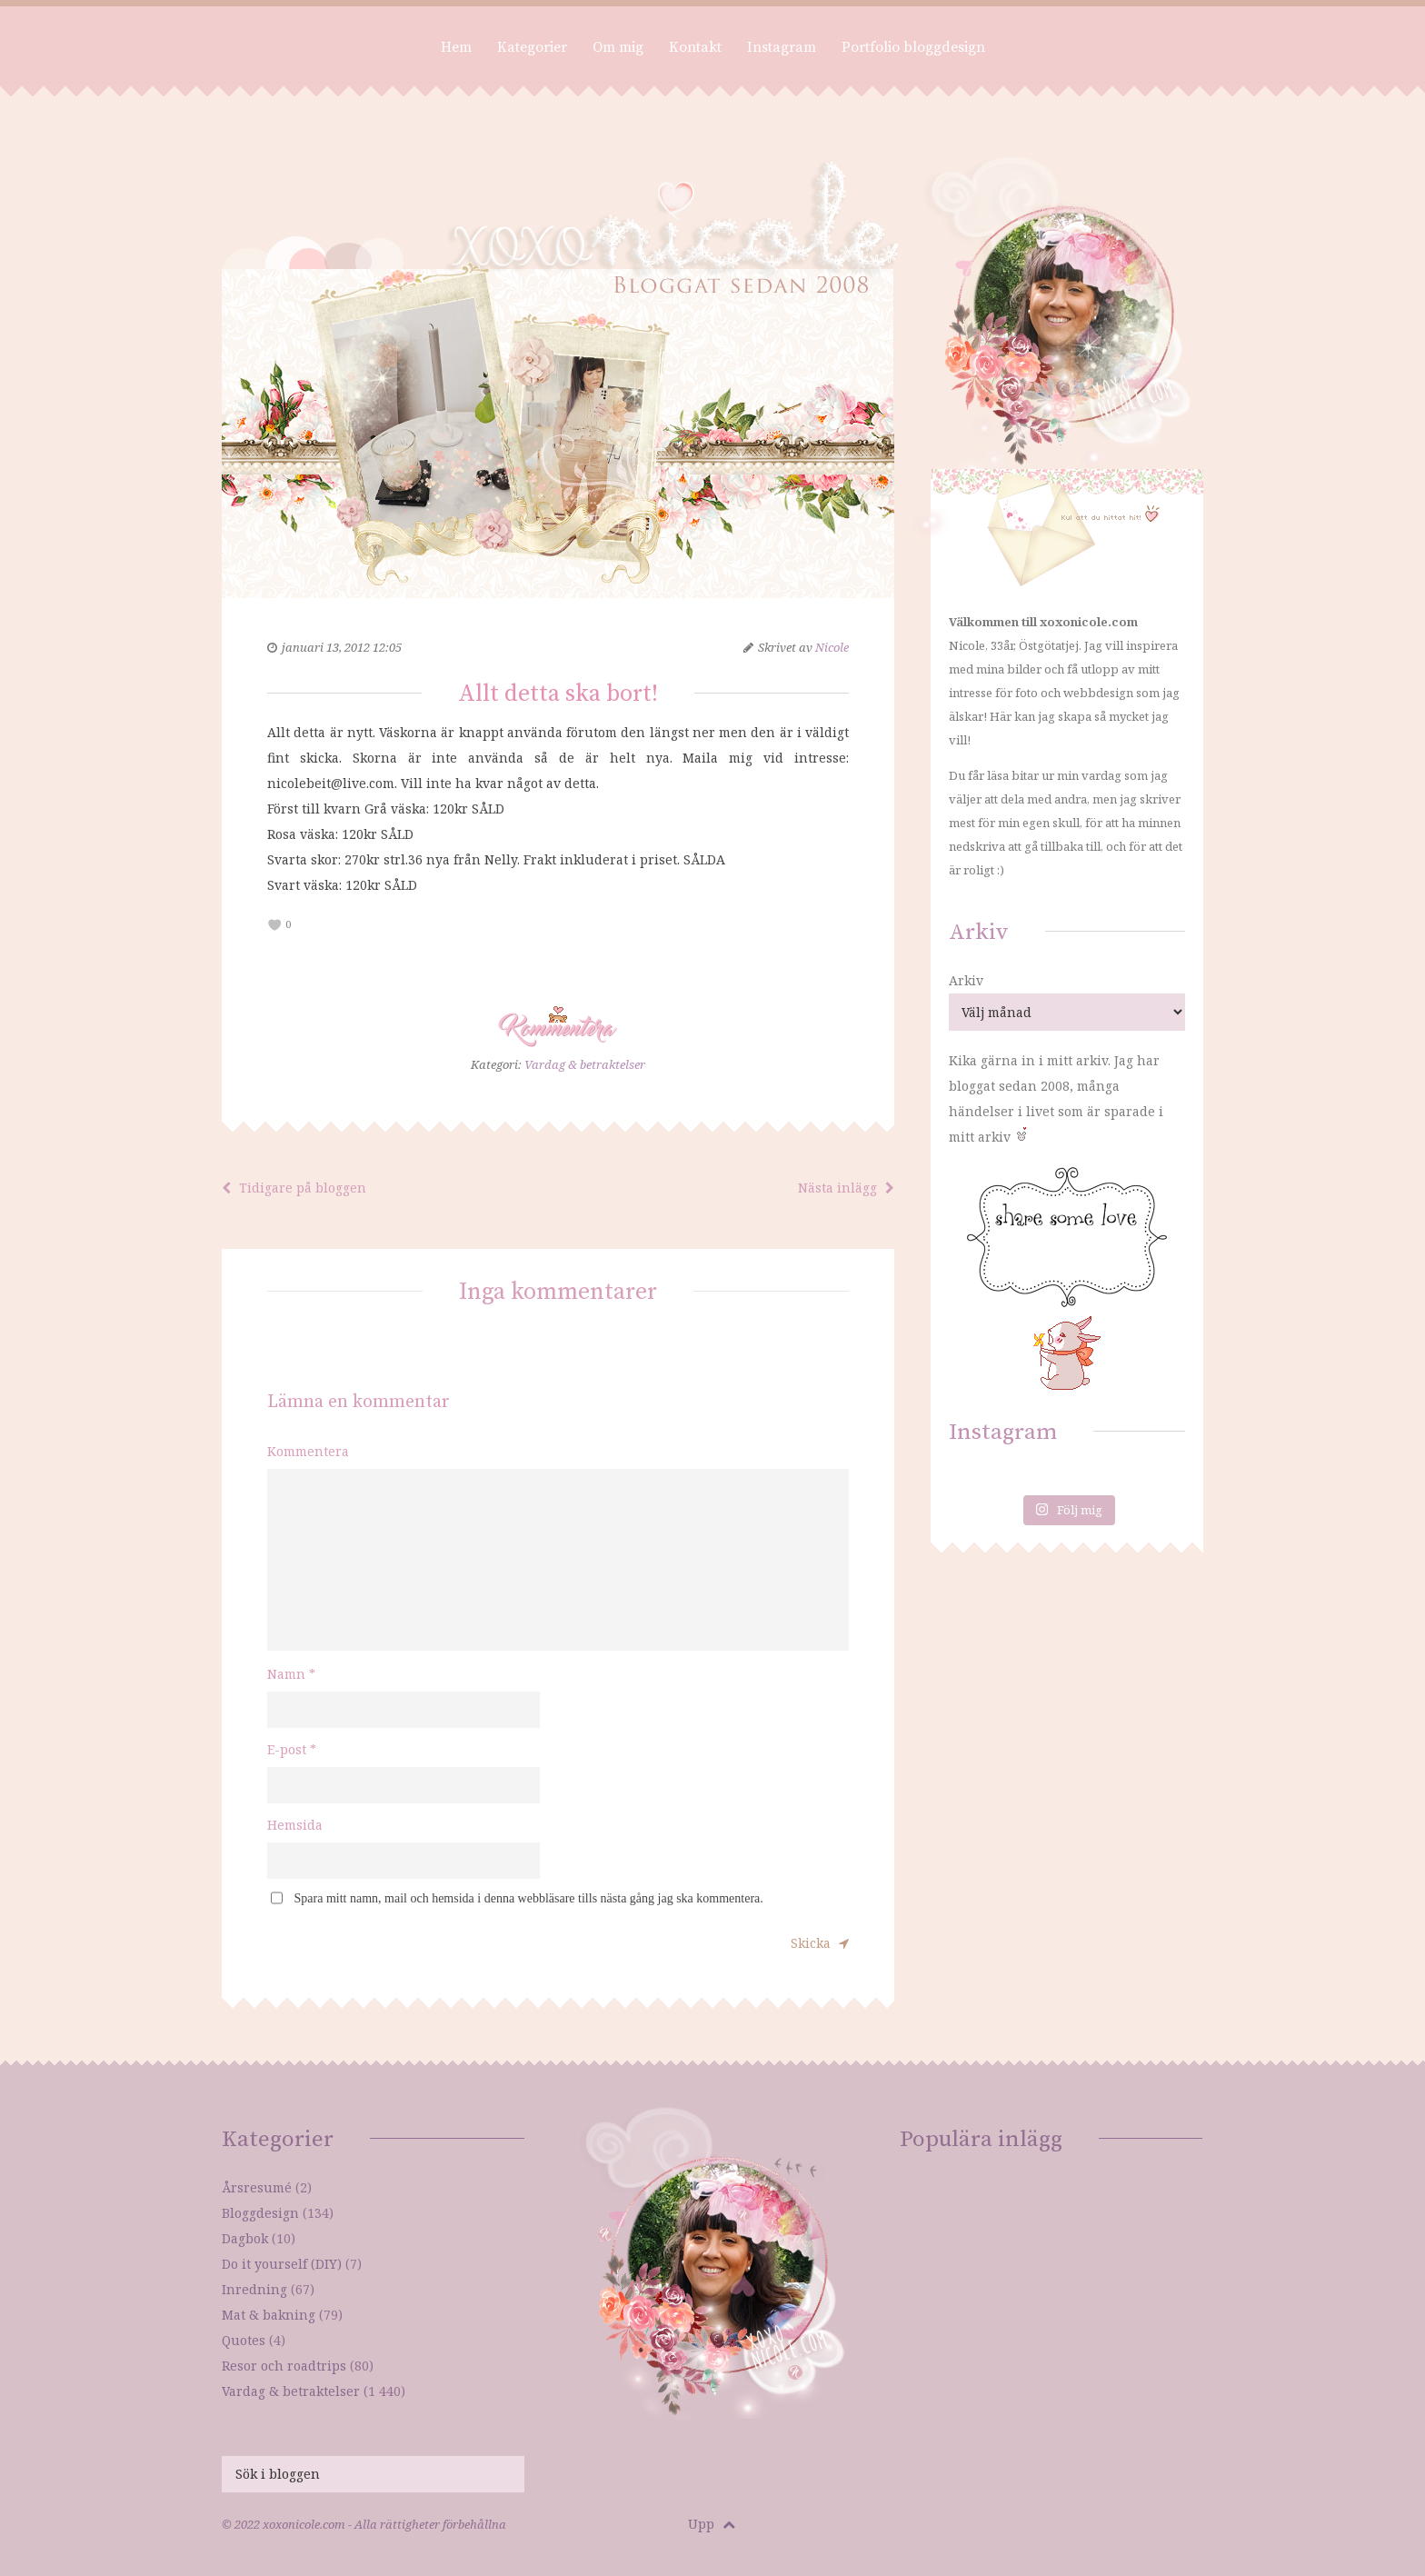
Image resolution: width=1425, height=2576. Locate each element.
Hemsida (295, 1824)
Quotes (243, 2340)
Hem (456, 47)
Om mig (618, 47)
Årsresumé (257, 2187)
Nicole (832, 647)
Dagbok (245, 2238)
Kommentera (308, 1451)
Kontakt (695, 47)
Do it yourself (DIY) (282, 2263)
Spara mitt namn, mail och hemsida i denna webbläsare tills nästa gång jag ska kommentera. (528, 1898)
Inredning (254, 2289)
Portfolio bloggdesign (913, 47)
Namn (291, 1673)
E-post (291, 1749)
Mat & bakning (268, 2314)
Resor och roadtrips (284, 2365)
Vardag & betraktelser (584, 1064)
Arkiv (966, 980)
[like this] (275, 925)
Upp (711, 2523)
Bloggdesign (260, 2213)
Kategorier (532, 47)
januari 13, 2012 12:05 (342, 647)
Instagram (781, 47)
